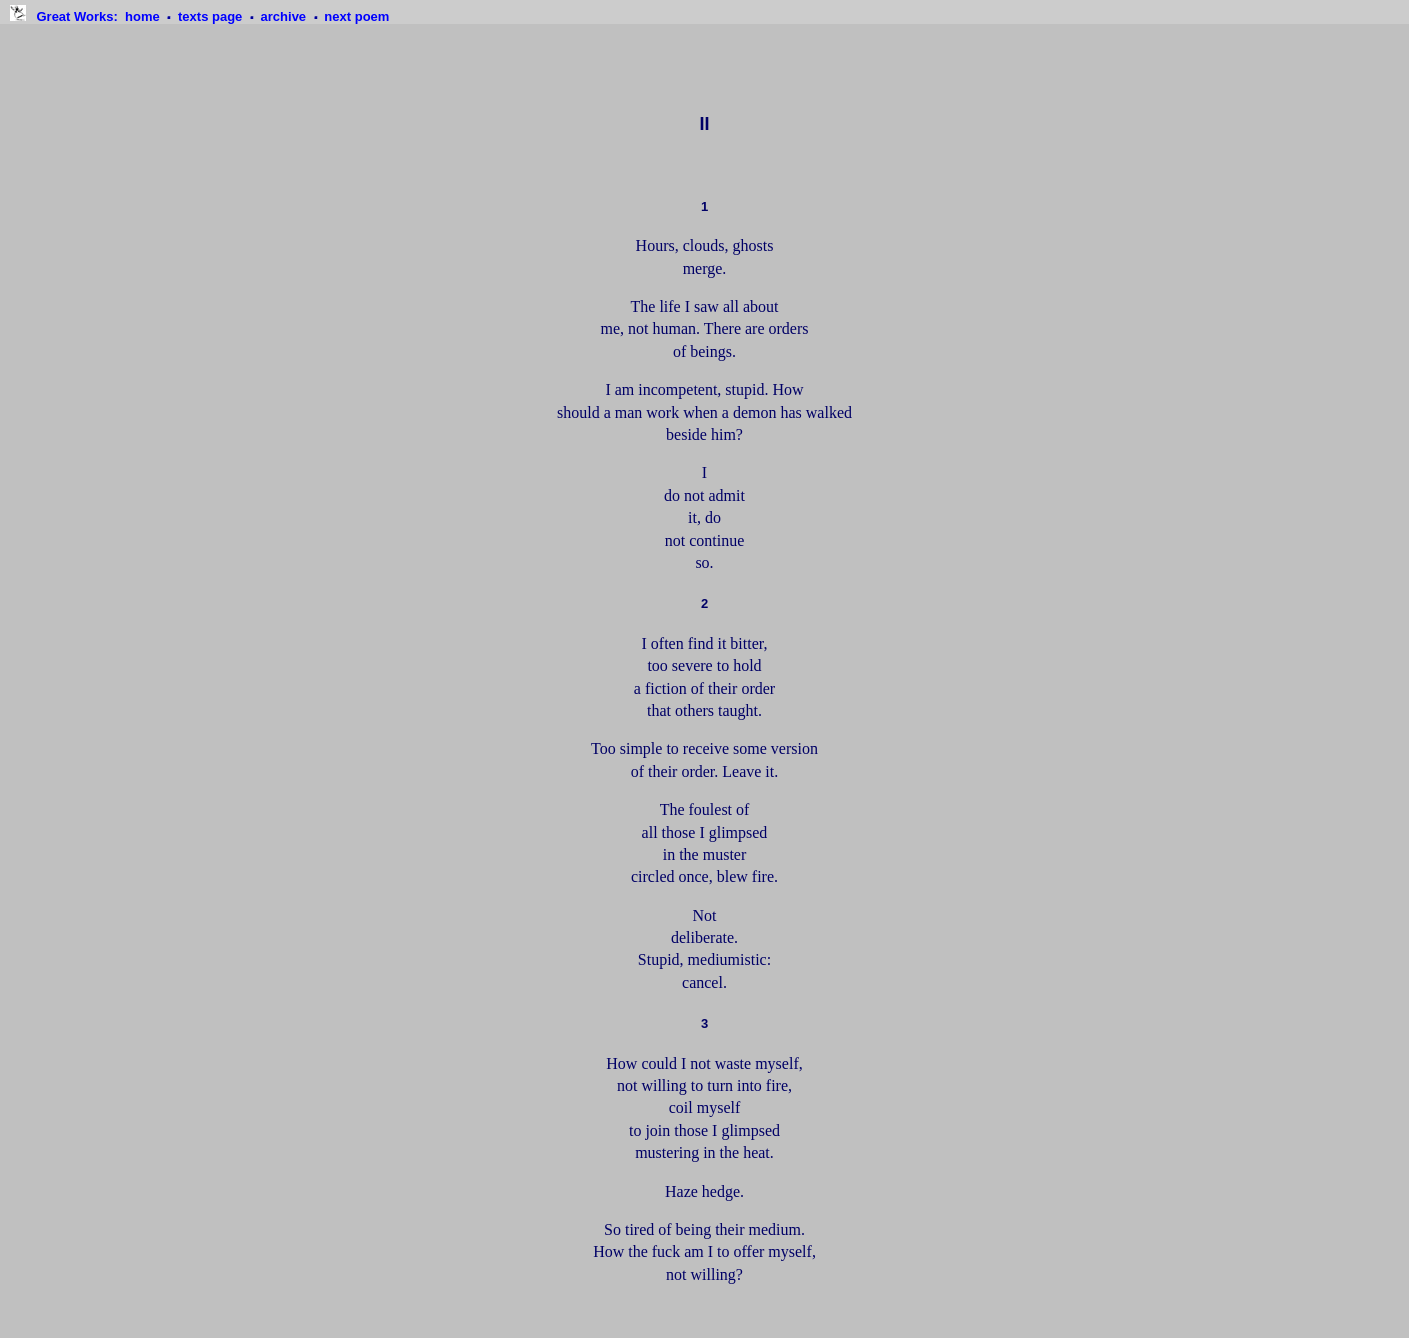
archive (285, 16)
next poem (356, 16)
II (704, 124)
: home (99, 16)
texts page (212, 16)
